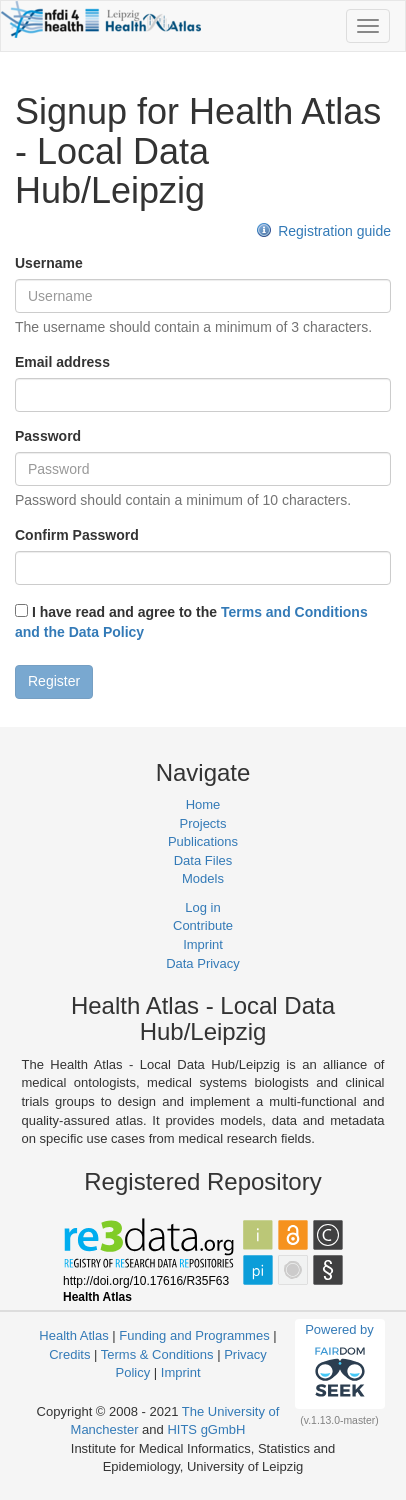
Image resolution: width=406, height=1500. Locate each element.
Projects (203, 823)
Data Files (203, 860)
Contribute (203, 925)
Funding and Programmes (194, 1335)
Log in (202, 907)
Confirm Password (77, 535)
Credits (69, 1354)
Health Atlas (73, 1335)
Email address (62, 362)
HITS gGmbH (206, 1429)
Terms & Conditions (157, 1354)
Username (49, 263)
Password (48, 436)
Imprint (203, 944)
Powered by (339, 1363)
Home (203, 804)
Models (203, 878)
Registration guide (323, 231)
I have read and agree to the (191, 622)
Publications (203, 841)
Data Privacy (203, 963)
